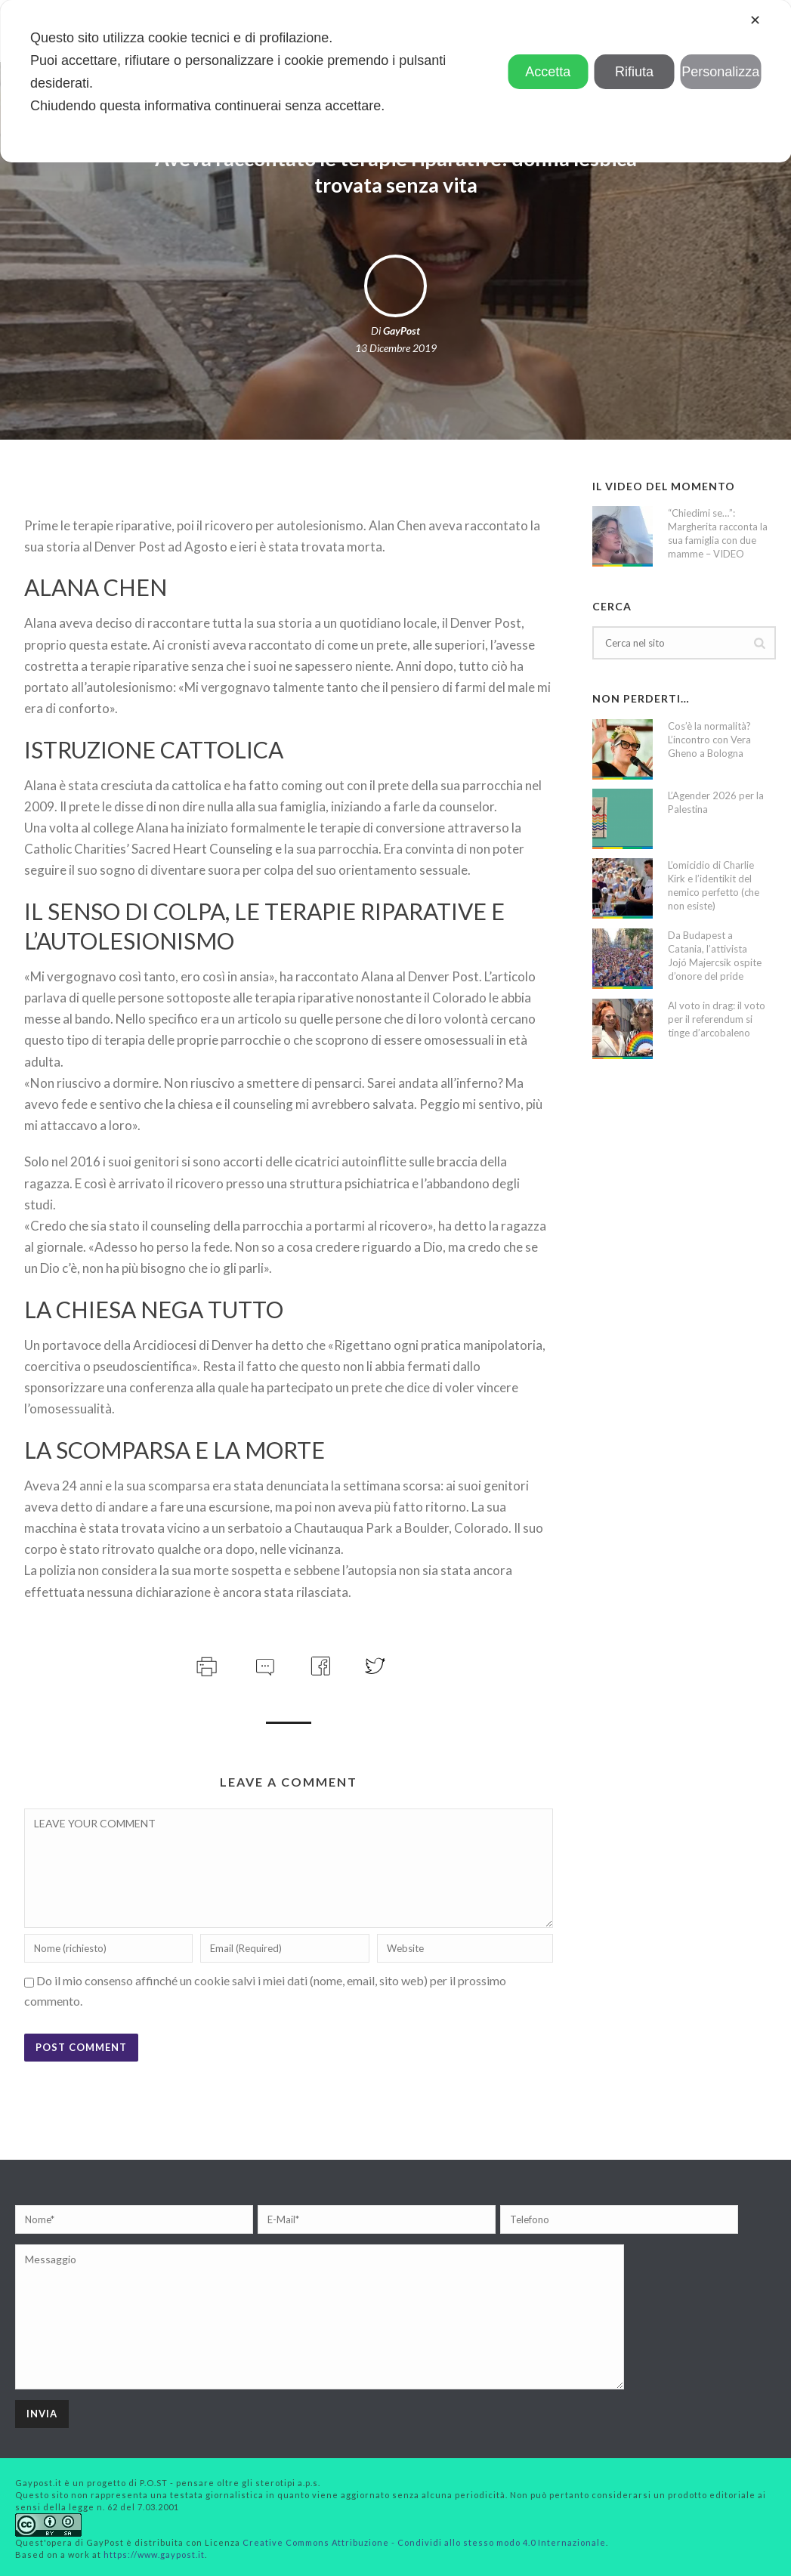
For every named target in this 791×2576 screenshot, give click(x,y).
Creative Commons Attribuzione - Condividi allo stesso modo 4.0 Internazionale (424, 2542)
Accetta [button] (547, 71)
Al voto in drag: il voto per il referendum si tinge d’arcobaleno (716, 1019)
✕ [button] (755, 20)
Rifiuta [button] (634, 71)
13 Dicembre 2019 (396, 347)
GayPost (401, 330)
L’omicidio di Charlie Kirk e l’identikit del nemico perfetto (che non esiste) (713, 885)
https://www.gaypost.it (154, 2554)
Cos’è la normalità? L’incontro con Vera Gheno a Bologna (709, 739)
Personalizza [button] (720, 71)
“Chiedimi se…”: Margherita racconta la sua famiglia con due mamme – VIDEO (718, 533)
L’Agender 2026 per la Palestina (716, 802)
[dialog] (395, 81)
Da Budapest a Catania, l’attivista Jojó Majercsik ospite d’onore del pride (715, 955)
